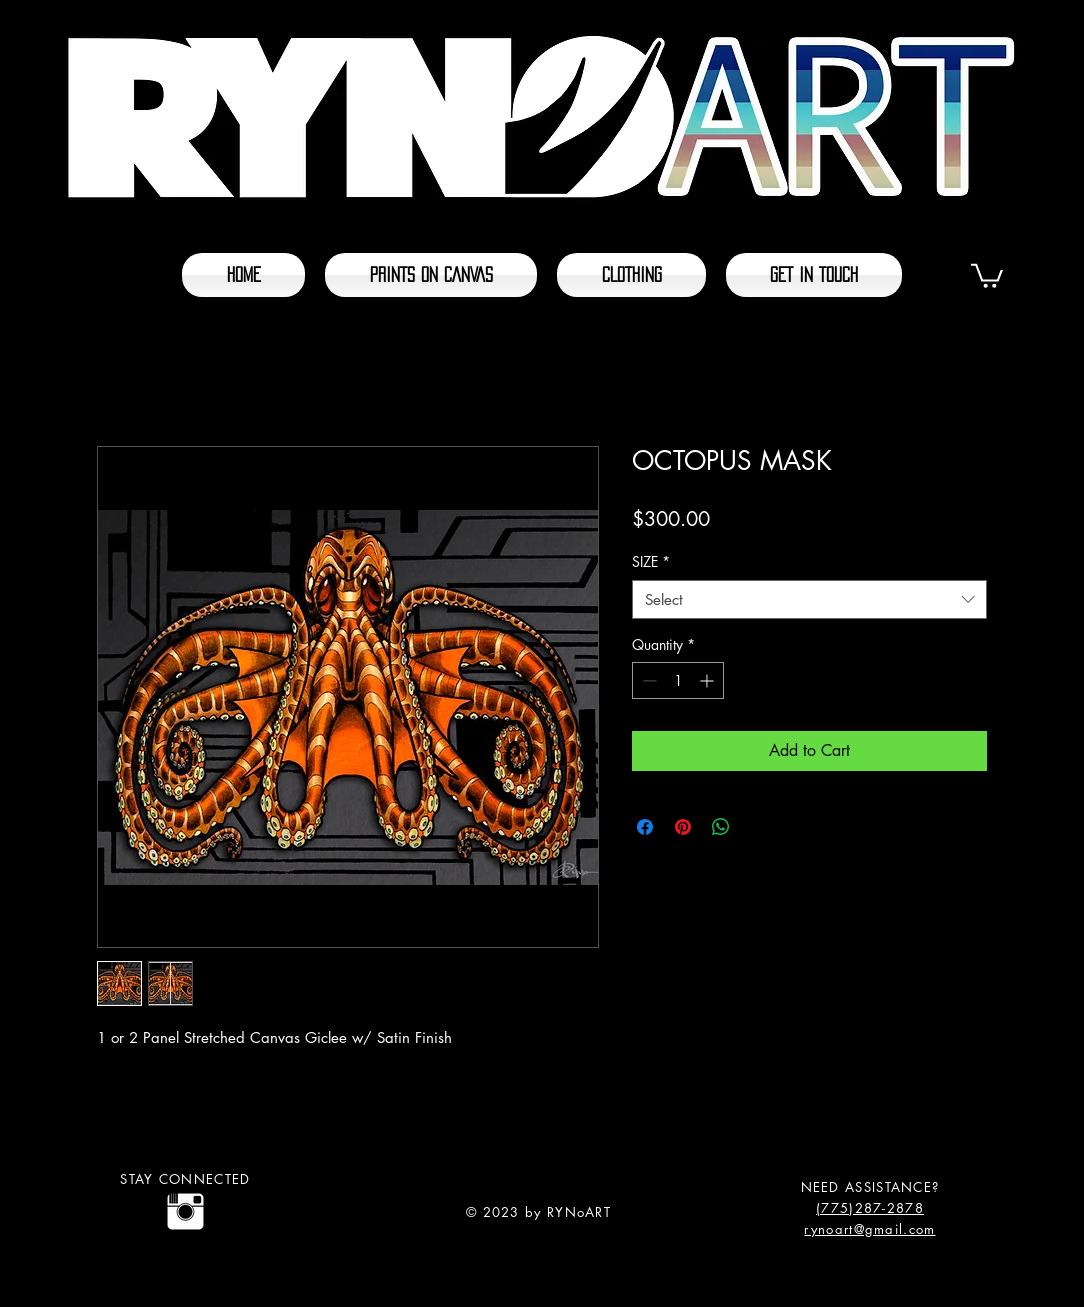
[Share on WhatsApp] (721, 827)
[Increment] (708, 680)
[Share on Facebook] (645, 827)
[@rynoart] (185, 1211)
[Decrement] (647, 680)
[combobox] (809, 599)
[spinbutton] (678, 680)
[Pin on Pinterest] (683, 827)
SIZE (651, 561)
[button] (987, 274)
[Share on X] (759, 827)
